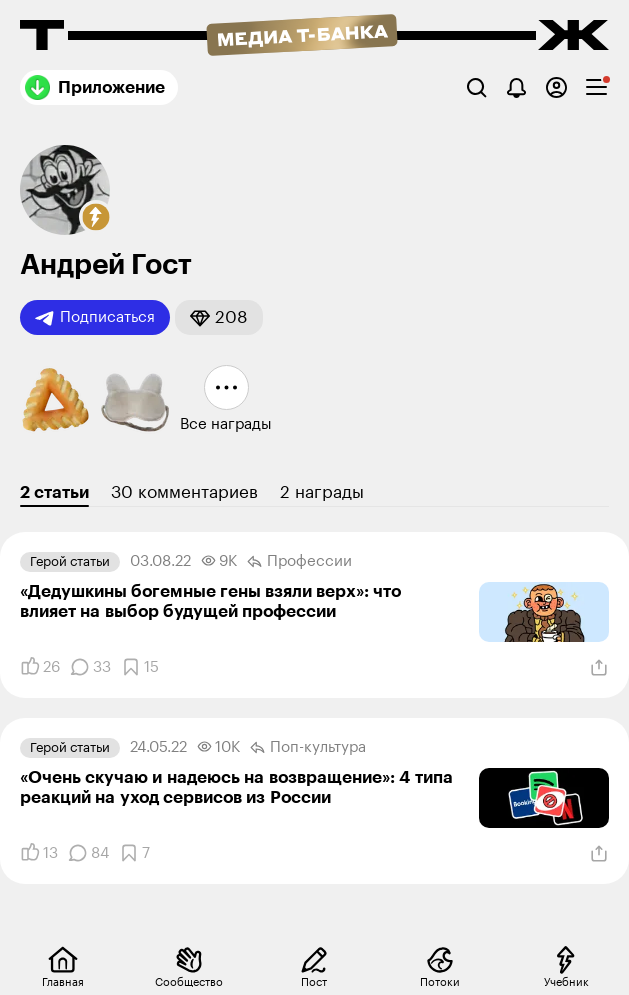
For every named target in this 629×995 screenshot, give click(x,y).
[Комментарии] (90, 667)
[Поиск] (476, 87)
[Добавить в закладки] (140, 667)
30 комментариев (184, 492)
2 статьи (54, 492)
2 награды (322, 492)
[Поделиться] (599, 668)
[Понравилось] (40, 667)
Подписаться (95, 318)
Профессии (299, 562)
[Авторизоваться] (556, 87)
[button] (96, 217)
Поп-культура (308, 748)
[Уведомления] (516, 87)
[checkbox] (596, 87)
